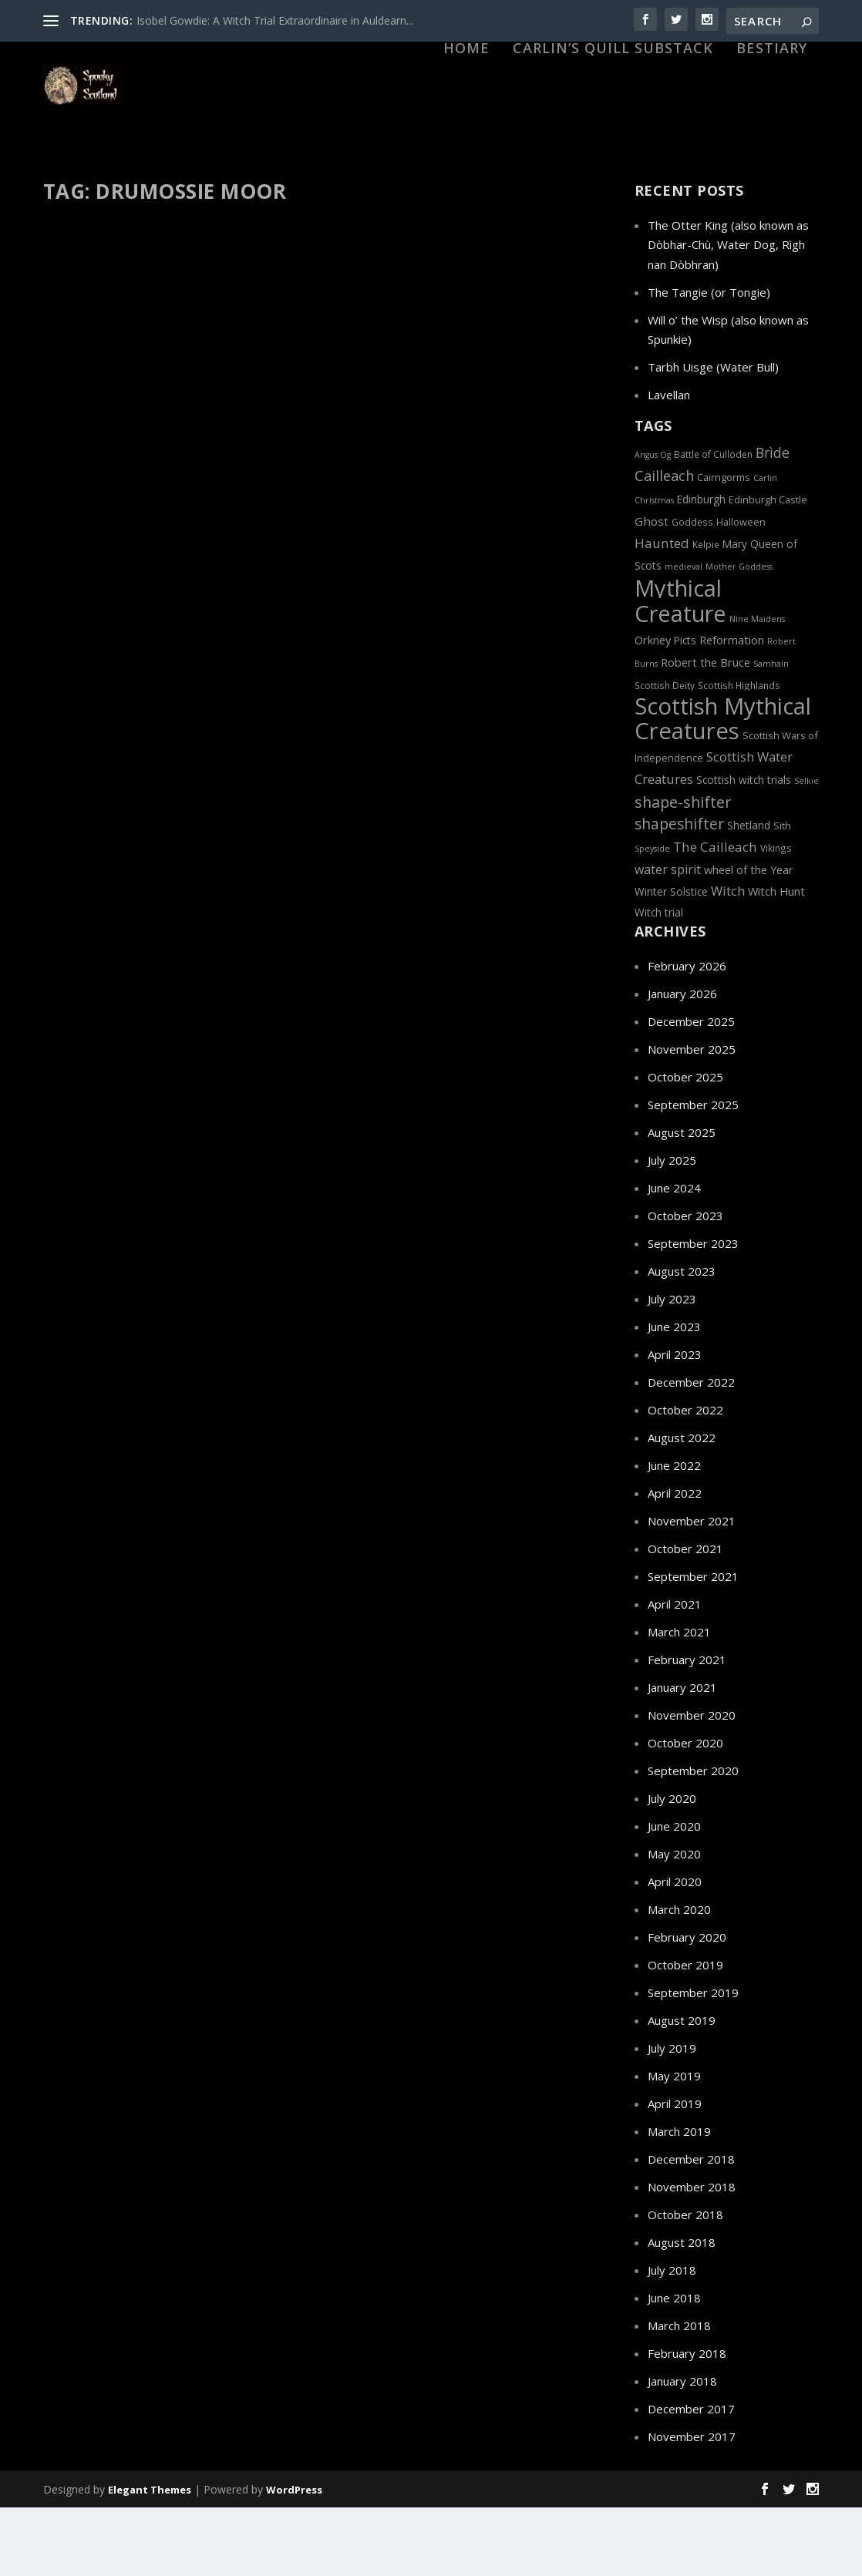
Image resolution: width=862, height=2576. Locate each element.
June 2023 (674, 1394)
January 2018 (682, 2449)
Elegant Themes (149, 2558)
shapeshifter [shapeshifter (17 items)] (679, 892)
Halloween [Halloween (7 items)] (741, 590)
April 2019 (675, 2171)
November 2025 (692, 1117)
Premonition (86, 616)
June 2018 (674, 2365)
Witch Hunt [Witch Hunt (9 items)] (776, 959)
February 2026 (687, 1033)
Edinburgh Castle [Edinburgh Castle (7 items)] (768, 567)
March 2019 (679, 2199)
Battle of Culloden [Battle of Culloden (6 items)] (713, 522)
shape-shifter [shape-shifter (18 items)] (683, 869)
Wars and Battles (392, 600)
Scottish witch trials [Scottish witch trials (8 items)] (743, 847)
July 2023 (672, 1366)
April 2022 (675, 1561)
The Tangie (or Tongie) (709, 360)
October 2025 (685, 1144)
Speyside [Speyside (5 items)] (652, 916)
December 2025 (691, 1089)
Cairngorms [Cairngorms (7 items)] (723, 545)
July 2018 (672, 2338)
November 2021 (692, 1588)
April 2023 (675, 1422)
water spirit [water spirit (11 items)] (668, 937)
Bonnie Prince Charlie (167, 583)
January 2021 (682, 1755)
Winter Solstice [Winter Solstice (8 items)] (671, 959)
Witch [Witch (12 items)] (728, 958)
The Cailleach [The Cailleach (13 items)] (715, 914)
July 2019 (672, 2116)
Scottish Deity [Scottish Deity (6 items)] (665, 753)
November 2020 (692, 1783)
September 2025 (693, 1172)
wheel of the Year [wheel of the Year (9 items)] (748, 937)
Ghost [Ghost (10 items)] (651, 589)
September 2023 (693, 1311)
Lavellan (669, 462)
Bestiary (771, 132)
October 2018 (685, 2282)
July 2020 (672, 1866)
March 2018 (679, 2393)
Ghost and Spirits (429, 583)
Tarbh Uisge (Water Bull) (713, 434)
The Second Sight (209, 616)
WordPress (294, 2558)
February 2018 (687, 2421)
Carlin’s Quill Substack (613, 132)
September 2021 (693, 1644)
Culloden (238, 583)
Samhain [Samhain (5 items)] (771, 731)
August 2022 (682, 1505)
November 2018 (692, 2254)
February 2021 (687, 1727)
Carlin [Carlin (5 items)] (765, 545)
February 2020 (687, 2005)
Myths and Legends (220, 600)
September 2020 (693, 1838)
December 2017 (691, 2476)
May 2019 (674, 2143)
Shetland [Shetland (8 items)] (748, 893)
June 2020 (674, 1894)
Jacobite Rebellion (134, 600)
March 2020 (679, 1977)
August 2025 (682, 1200)
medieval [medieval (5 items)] (683, 634)
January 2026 (682, 1061)
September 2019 (693, 2060)
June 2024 (674, 1255)
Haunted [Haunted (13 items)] (662, 611)
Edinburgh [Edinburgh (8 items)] (701, 567)
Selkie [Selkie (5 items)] (806, 848)
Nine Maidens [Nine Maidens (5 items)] (757, 686)
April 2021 (675, 1672)
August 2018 (682, 2310)
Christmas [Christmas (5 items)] (654, 568)
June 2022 (674, 1533)
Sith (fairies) (142, 616)
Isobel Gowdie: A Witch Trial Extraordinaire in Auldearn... (274, 20)
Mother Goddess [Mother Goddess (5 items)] (739, 634)
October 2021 (685, 1616)
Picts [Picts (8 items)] (685, 708)
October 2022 (685, 1477)
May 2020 (674, 1921)
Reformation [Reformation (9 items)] (731, 707)
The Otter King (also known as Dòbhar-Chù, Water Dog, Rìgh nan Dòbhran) (728, 312)
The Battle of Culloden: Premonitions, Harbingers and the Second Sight (169, 543)
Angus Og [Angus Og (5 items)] (653, 522)
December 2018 (691, 2227)
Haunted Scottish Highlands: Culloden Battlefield (463, 535)
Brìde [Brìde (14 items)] (773, 520)
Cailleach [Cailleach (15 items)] (664, 543)
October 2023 (685, 1283)
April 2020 (675, 1949)
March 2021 (679, 1699)
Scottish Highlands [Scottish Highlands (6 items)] (739, 753)
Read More (102, 723)
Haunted (490, 583)
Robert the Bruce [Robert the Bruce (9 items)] (705, 730)
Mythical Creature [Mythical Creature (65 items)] (680, 668)
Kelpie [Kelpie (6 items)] (705, 612)
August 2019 (682, 2088)
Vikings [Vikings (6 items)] (776, 916)
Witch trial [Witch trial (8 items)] (659, 980)
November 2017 (692, 2504)
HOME (466, 132)
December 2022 (691, 1450)
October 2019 (685, 2032)
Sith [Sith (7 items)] (782, 893)
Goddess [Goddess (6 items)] (692, 589)
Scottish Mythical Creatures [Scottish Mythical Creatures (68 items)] (723, 786)
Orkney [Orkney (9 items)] (653, 707)
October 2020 (685, 1810)
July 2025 (672, 1228)
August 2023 (682, 1339)
